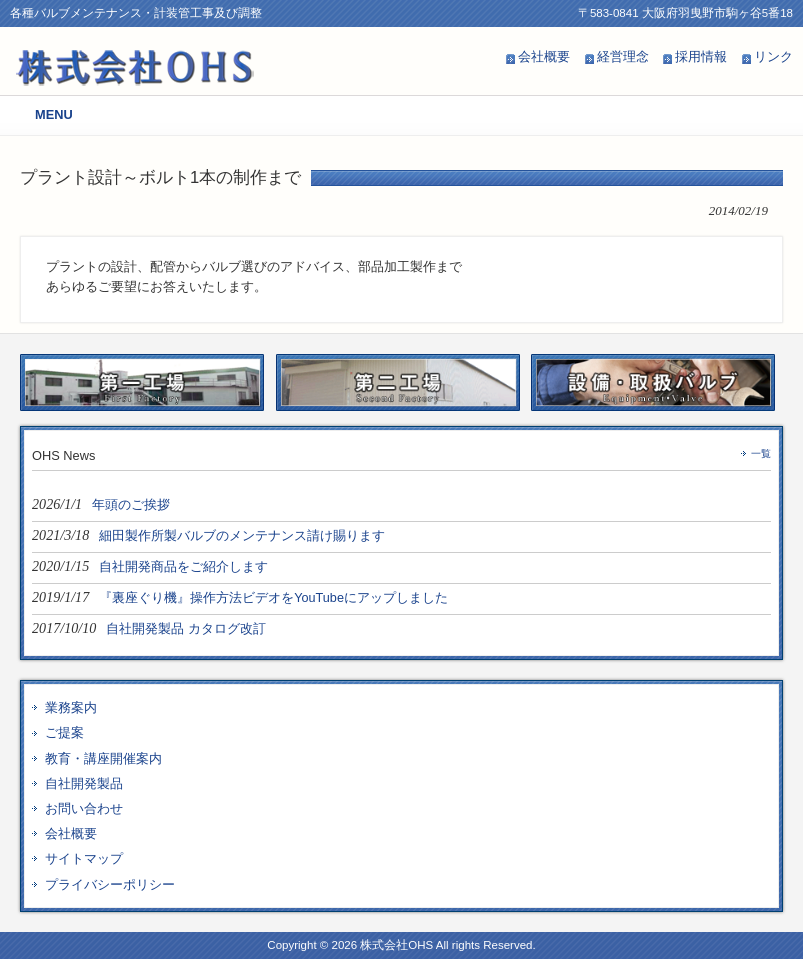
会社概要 (544, 56)
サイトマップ (84, 858)
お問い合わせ (84, 808)
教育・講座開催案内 (103, 758)
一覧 (761, 453)
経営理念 (623, 56)
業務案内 (71, 707)
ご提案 (64, 732)
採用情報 (701, 56)
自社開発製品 (84, 783)
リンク (773, 56)
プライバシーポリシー (110, 884)
